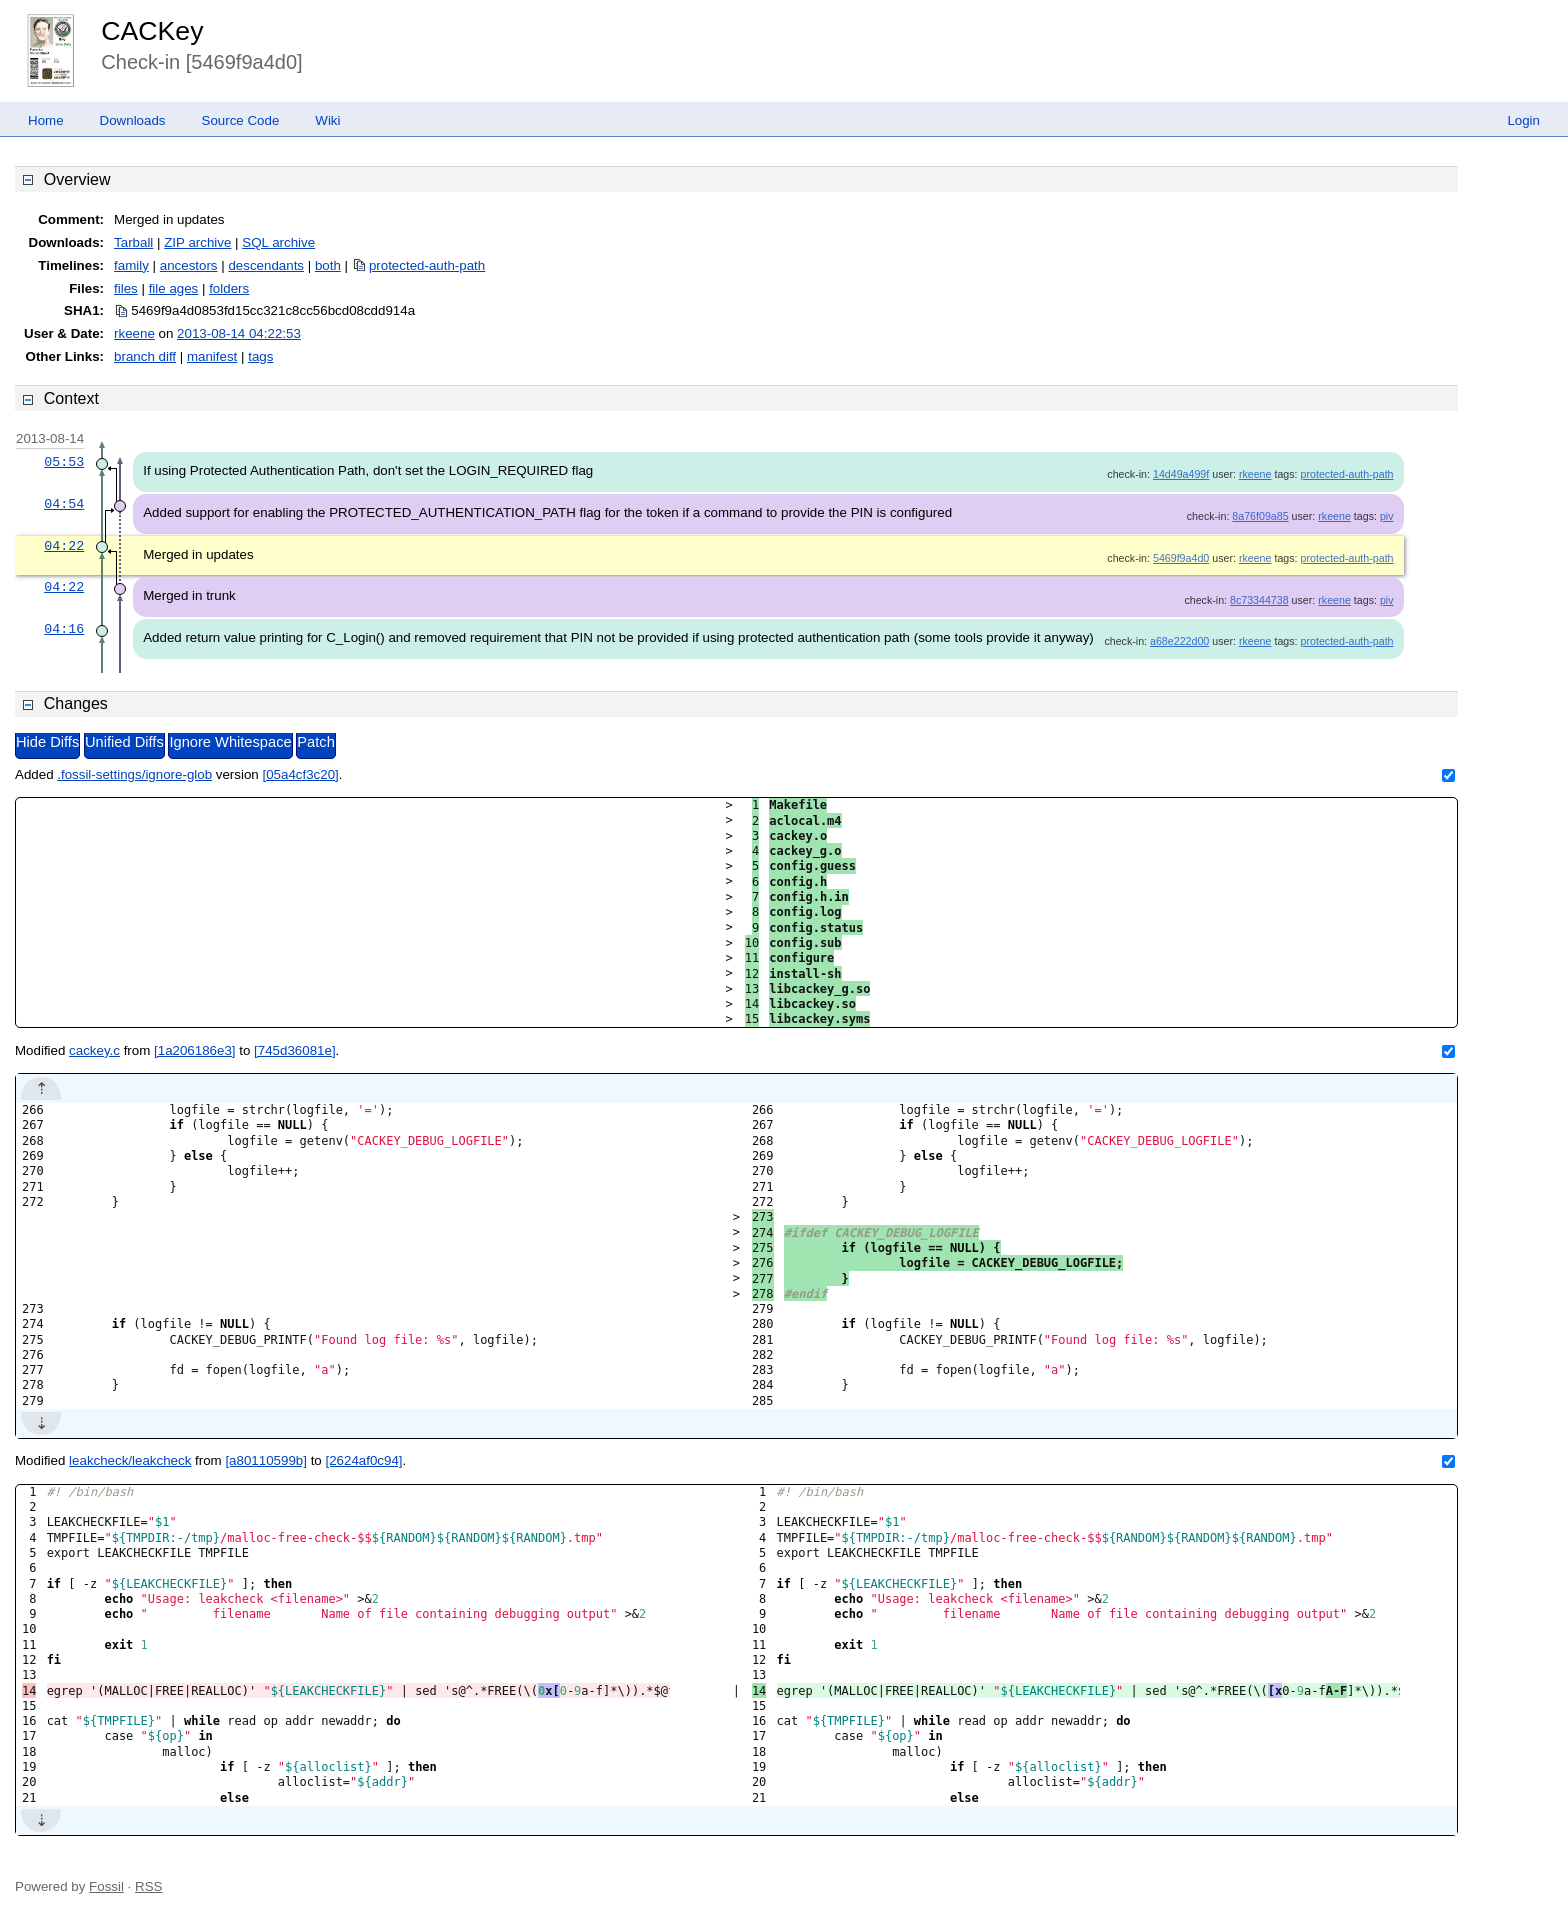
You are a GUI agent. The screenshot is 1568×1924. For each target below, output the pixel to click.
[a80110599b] (266, 1460)
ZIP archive (197, 242)
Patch (315, 742)
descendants (266, 265)
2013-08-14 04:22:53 (239, 333)
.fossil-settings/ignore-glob (134, 774)
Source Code (241, 120)
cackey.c (94, 1050)
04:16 (64, 629)
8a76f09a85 (1260, 516)
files (126, 288)
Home (46, 120)
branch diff (145, 356)
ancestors (189, 265)
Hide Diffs (47, 742)
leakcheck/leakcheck (130, 1460)
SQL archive (278, 242)
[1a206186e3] (195, 1050)
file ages (174, 288)
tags (260, 356)
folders (229, 288)
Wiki (327, 120)
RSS (148, 1886)
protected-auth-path (427, 265)
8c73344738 (1259, 600)
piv (1387, 516)
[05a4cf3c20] (300, 774)
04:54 (64, 504)
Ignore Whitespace (230, 742)
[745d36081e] (295, 1050)
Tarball (133, 242)
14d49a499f (1181, 474)
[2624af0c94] (363, 1460)
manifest (212, 356)
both (328, 265)
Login (1523, 120)
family (131, 265)
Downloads (133, 120)
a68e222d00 (1179, 641)
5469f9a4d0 (1181, 558)
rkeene (134, 333)
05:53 (64, 462)
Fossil (106, 1886)
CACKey (152, 31)
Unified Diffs (124, 742)
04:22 (64, 546)
